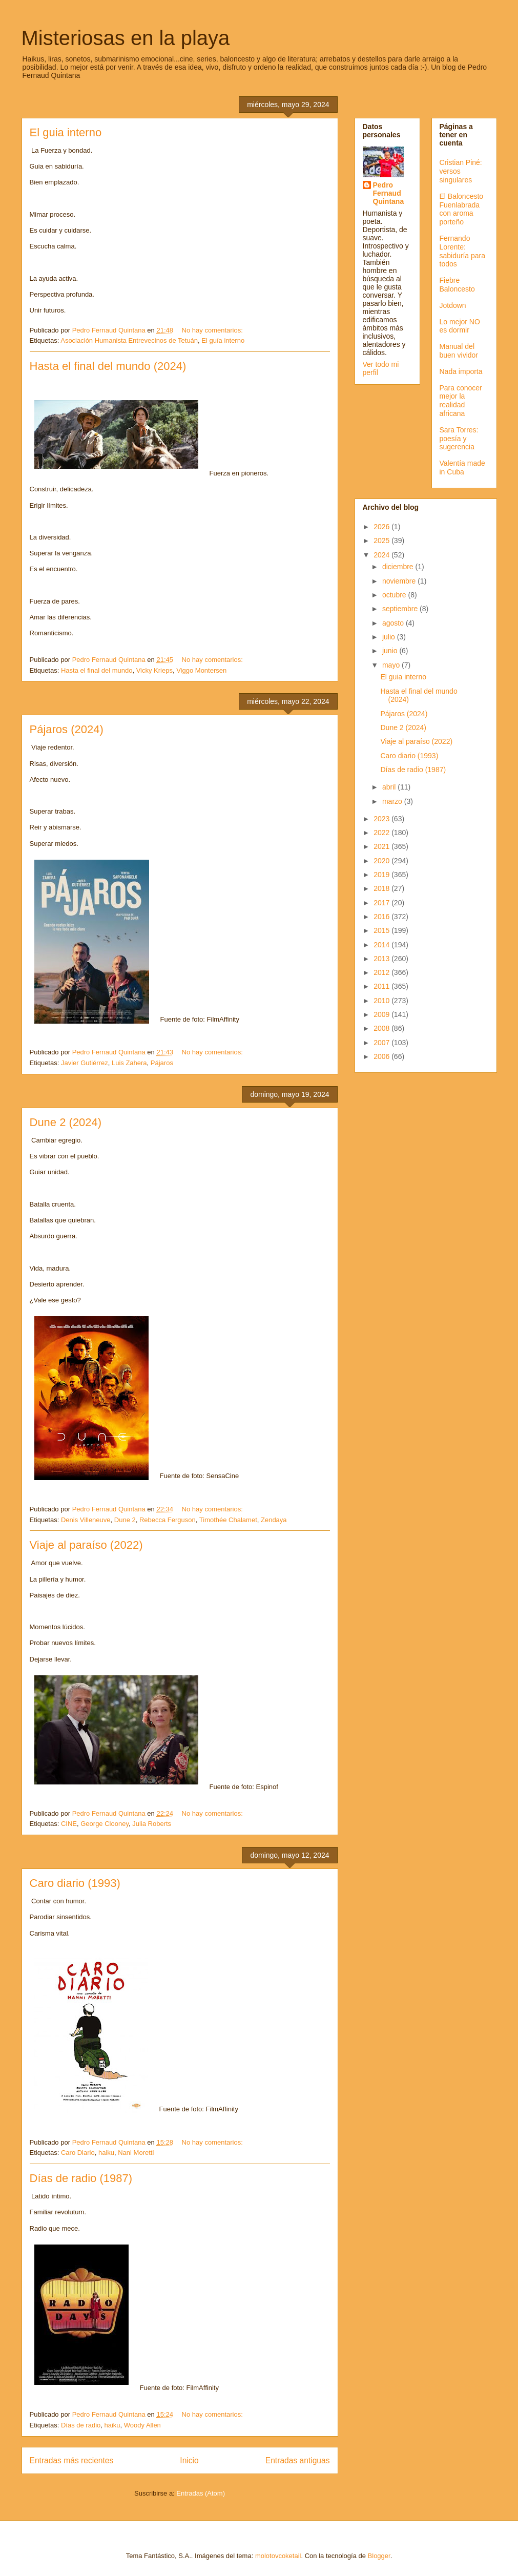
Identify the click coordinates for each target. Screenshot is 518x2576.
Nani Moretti (136, 2152)
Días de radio (80, 2425)
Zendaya (274, 1520)
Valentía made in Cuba (462, 467)
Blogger (379, 2556)
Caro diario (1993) (75, 1883)
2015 (382, 930)
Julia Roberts (151, 1823)
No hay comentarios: (213, 330)
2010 (382, 1000)
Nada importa (461, 371)
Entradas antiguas (297, 2460)
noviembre (400, 581)
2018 (382, 888)
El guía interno (222, 340)
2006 (382, 1056)
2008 (382, 1028)
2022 (382, 832)
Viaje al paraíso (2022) (86, 1545)
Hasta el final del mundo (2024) (108, 366)
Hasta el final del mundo (96, 670)
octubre (395, 595)
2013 (382, 958)
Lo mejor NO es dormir (460, 326)
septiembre (401, 609)
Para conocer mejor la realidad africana (461, 401)
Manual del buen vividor (459, 350)
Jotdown (453, 305)
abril (390, 787)
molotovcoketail (278, 2556)
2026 (382, 527)
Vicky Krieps (154, 670)
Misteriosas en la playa (126, 38)
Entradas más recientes (72, 2460)
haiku (106, 2152)
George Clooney (104, 1823)
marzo (393, 801)
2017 (382, 903)
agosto (394, 623)
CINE (69, 1823)
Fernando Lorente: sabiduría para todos (463, 251)
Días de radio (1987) (81, 2178)
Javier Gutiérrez (84, 1063)
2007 (382, 1042)
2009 (382, 1014)
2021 (382, 846)
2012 (382, 972)
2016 (382, 916)
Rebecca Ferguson (167, 1520)
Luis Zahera (129, 1063)
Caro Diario (78, 2152)
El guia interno (66, 132)
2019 (382, 874)
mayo (392, 665)
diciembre (399, 567)
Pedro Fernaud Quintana (388, 193)
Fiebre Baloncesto (457, 284)
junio (390, 651)
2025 (382, 540)
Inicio (189, 2460)
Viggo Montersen (201, 670)
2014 (382, 945)
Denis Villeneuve (86, 1520)
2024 (382, 555)
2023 (382, 819)
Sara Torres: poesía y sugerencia (459, 438)
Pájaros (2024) (66, 729)
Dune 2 (125, 1520)
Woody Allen (142, 2425)
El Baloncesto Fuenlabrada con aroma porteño (462, 209)
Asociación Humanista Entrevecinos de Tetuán (129, 340)
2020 (382, 861)
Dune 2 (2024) (66, 1122)
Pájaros (162, 1063)
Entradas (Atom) (200, 2493)
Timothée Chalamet (228, 1520)
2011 (382, 986)
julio (389, 637)
